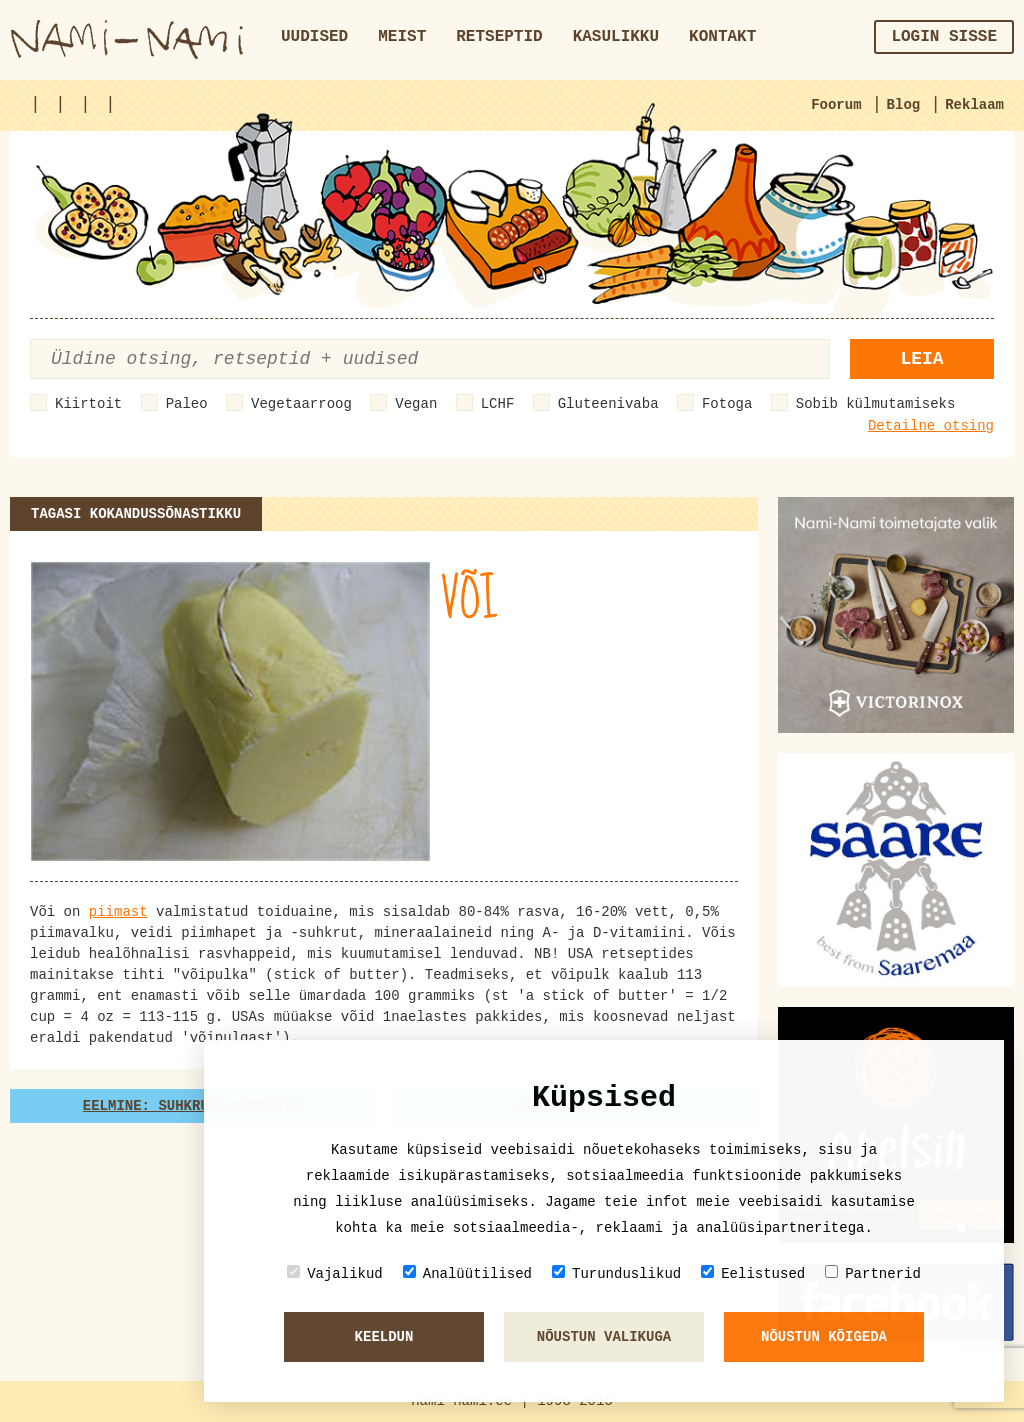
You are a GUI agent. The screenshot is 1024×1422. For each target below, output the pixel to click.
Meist (402, 37)
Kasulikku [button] (616, 37)
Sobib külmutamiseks (876, 404)
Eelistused (753, 1273)
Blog (904, 105)
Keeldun (384, 1337)
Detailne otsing (931, 426)
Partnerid (873, 1273)
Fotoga (727, 404)
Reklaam (974, 105)
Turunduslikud (616, 1273)
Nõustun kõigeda (824, 1337)
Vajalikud (335, 1273)
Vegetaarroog (301, 404)
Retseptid (499, 37)
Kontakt (722, 37)
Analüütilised (467, 1273)
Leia (921, 359)
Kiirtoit (88, 404)
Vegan (416, 404)
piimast (118, 912)
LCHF (498, 404)
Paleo (187, 404)
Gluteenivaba (608, 404)
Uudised (314, 37)
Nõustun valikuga (604, 1337)
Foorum (836, 105)
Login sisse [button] (944, 37)
